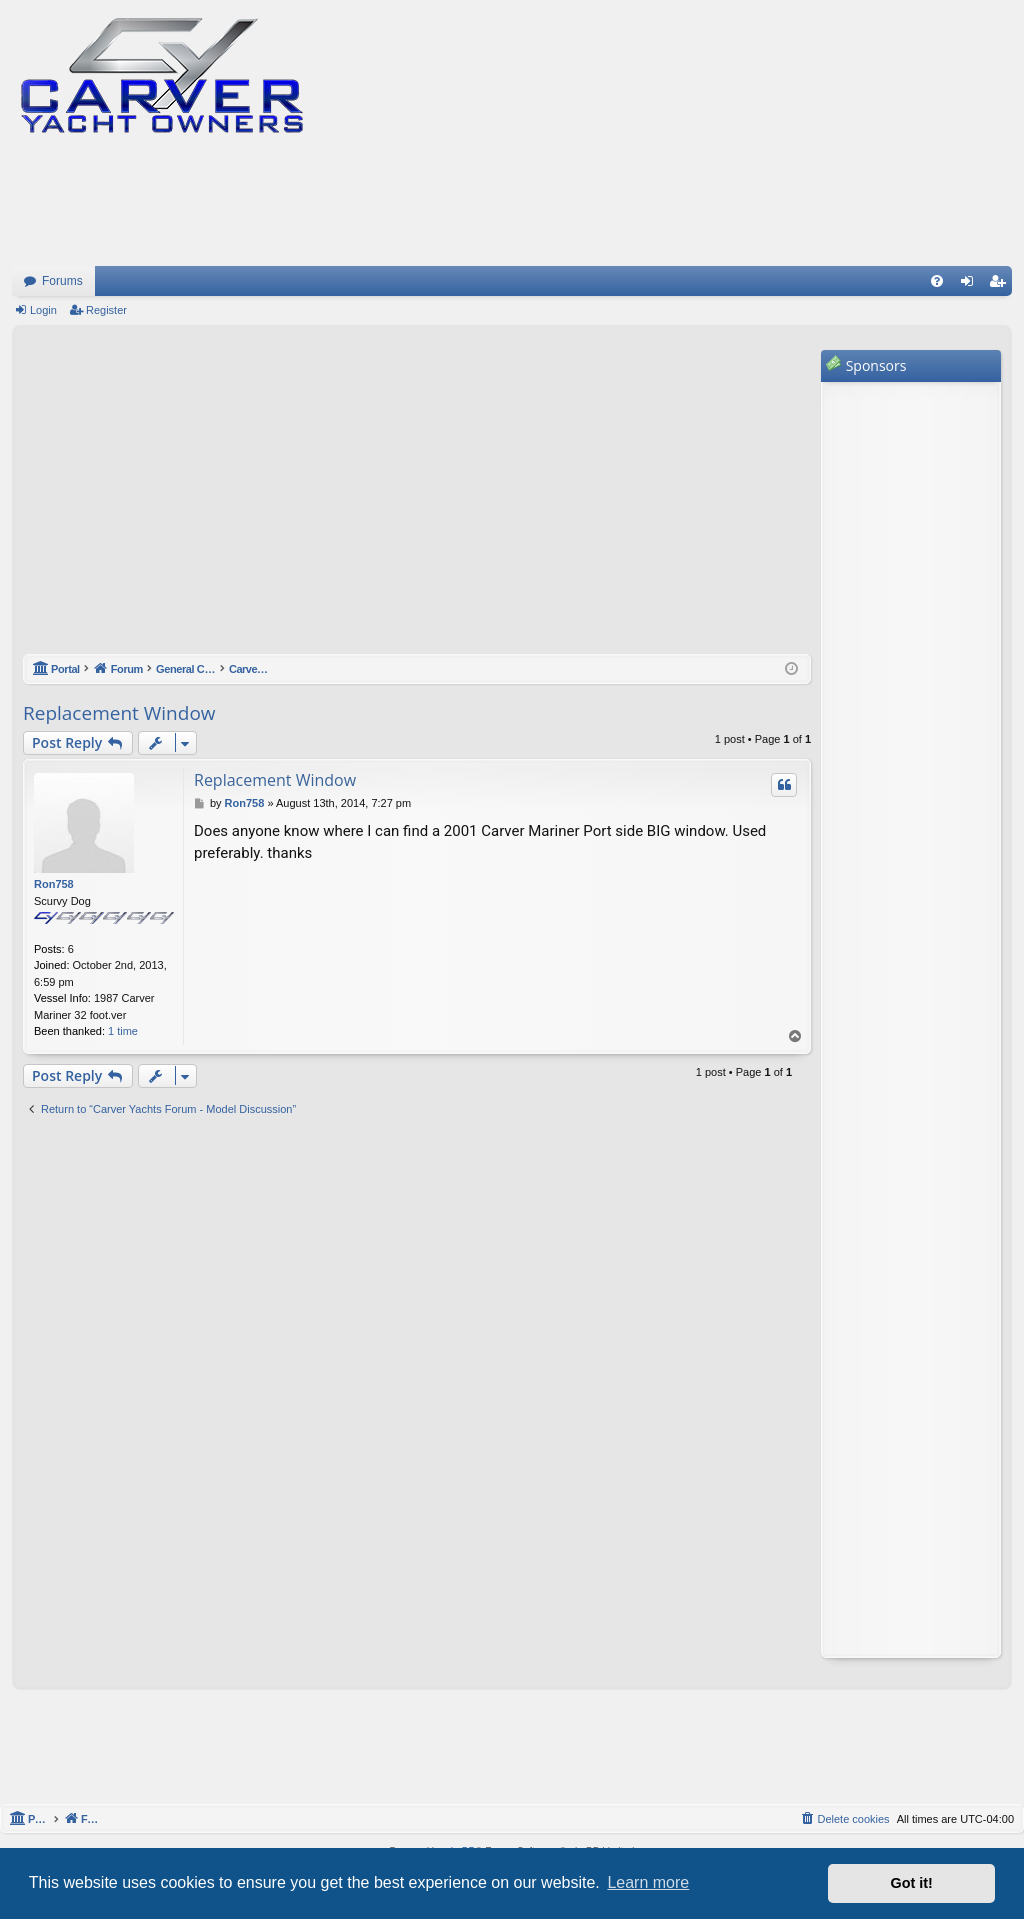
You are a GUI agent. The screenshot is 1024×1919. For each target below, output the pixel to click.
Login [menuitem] (971, 285)
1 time (123, 1031)
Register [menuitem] (1001, 285)
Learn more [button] (648, 1882)
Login (43, 310)
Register (106, 310)
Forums (62, 281)
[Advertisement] (417, 500)
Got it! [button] (912, 1883)
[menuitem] (937, 281)
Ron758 (54, 884)
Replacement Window (119, 713)
